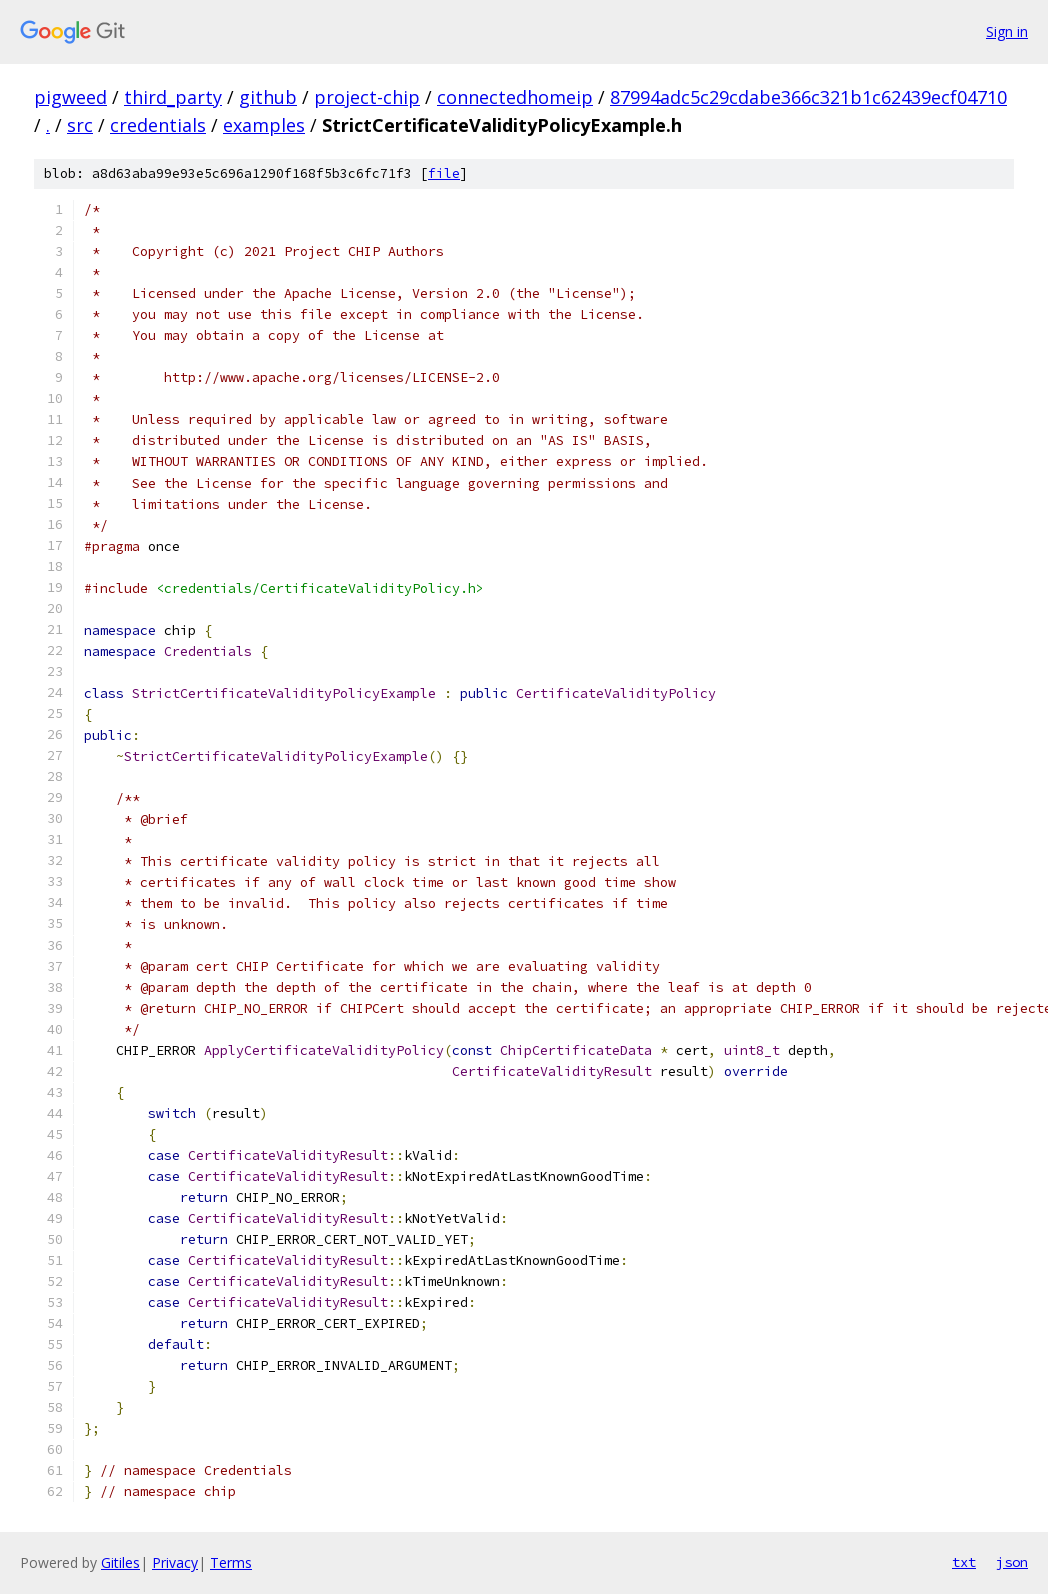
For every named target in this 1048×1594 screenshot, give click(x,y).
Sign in (1007, 31)
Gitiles (120, 1562)
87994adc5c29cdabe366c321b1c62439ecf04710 (808, 97)
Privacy (175, 1562)
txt (964, 1562)
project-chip (367, 97)
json (1012, 1562)
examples (264, 125)
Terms (231, 1562)
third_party (173, 97)
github (268, 97)
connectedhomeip (515, 97)
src (80, 125)
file (444, 173)
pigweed (70, 97)
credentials (158, 125)
